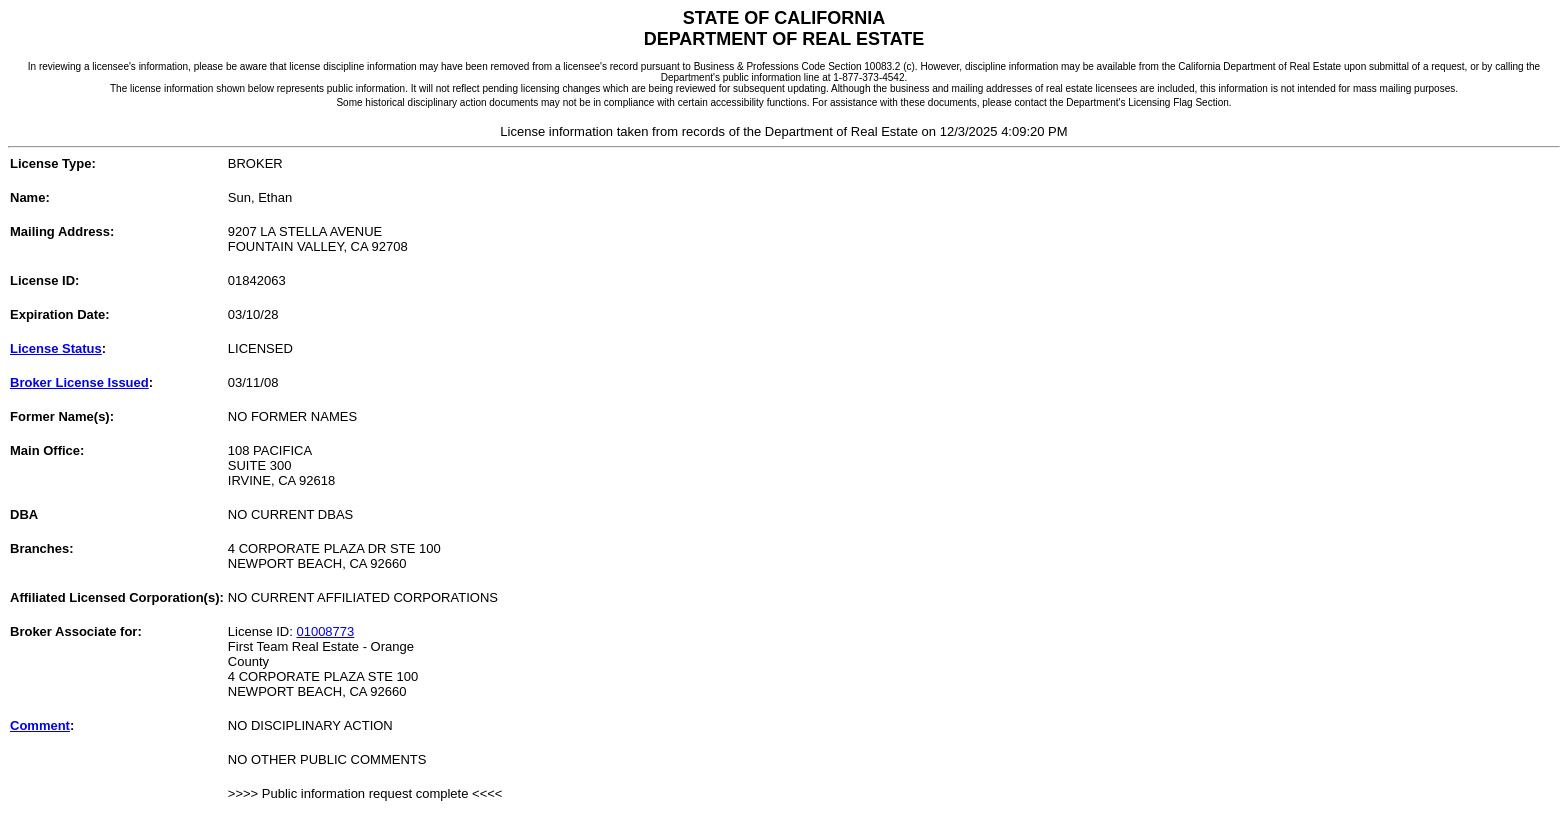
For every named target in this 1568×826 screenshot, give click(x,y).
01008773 (325, 631)
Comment (40, 725)
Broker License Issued (79, 382)
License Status (56, 348)
